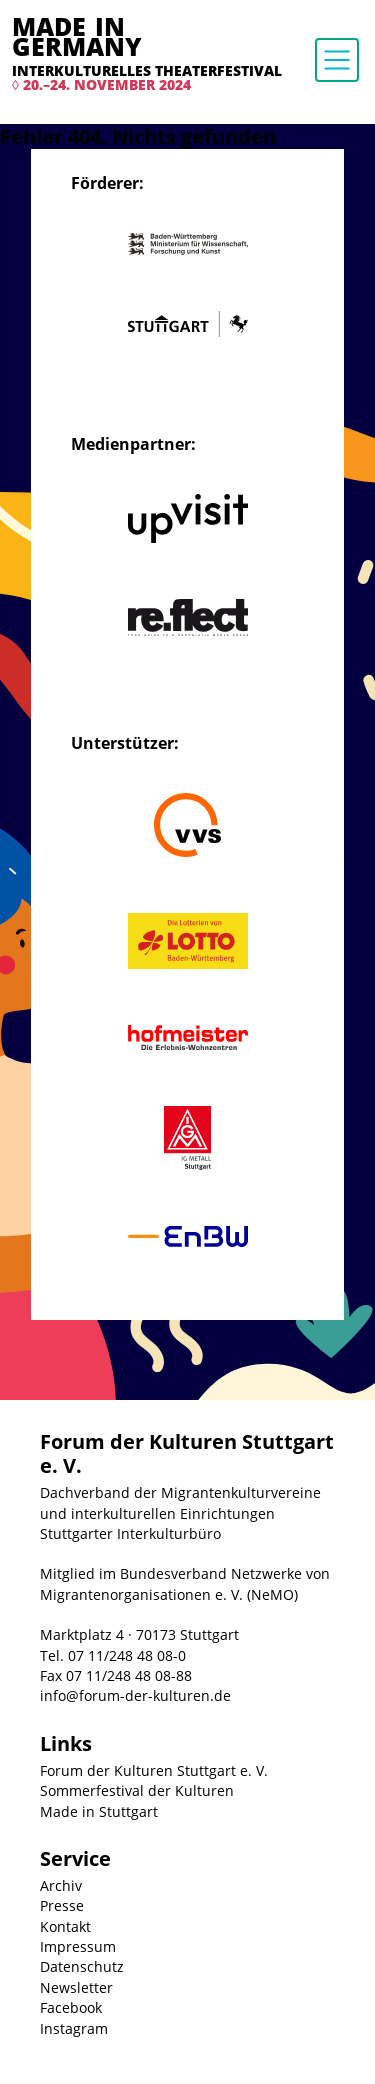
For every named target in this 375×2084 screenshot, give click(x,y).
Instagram (74, 2028)
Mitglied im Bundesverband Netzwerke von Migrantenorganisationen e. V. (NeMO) (185, 1583)
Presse (62, 1905)
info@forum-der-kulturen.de (135, 1695)
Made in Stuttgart (99, 1811)
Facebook (71, 2007)
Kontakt (65, 1926)
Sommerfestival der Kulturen (137, 1790)
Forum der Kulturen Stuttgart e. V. (154, 1770)
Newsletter (76, 1987)
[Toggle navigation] (337, 60)
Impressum (78, 1946)
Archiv (61, 1885)
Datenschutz (82, 1966)
